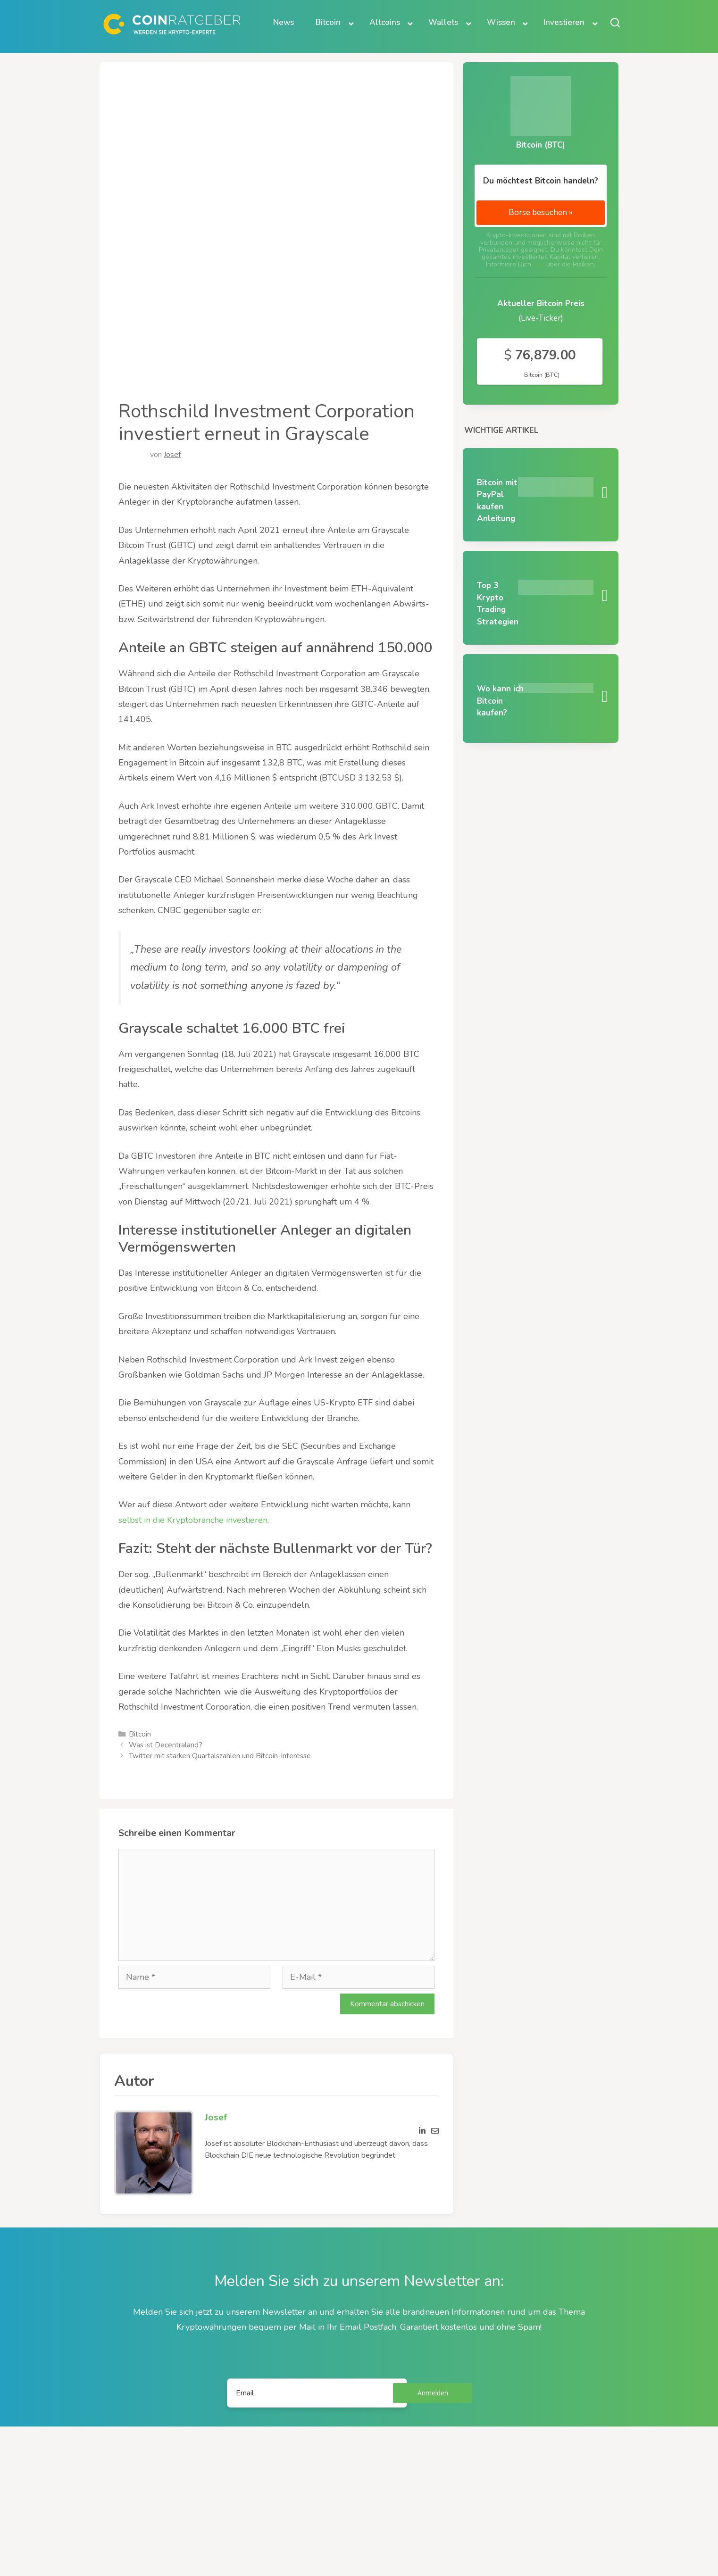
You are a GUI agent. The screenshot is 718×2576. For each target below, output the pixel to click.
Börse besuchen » (541, 212)
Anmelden (432, 2392)
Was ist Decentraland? (165, 1745)
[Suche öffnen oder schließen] (615, 22)
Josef (172, 454)
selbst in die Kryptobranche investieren (192, 1520)
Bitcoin (140, 1734)
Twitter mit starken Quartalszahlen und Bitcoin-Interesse (220, 1756)
